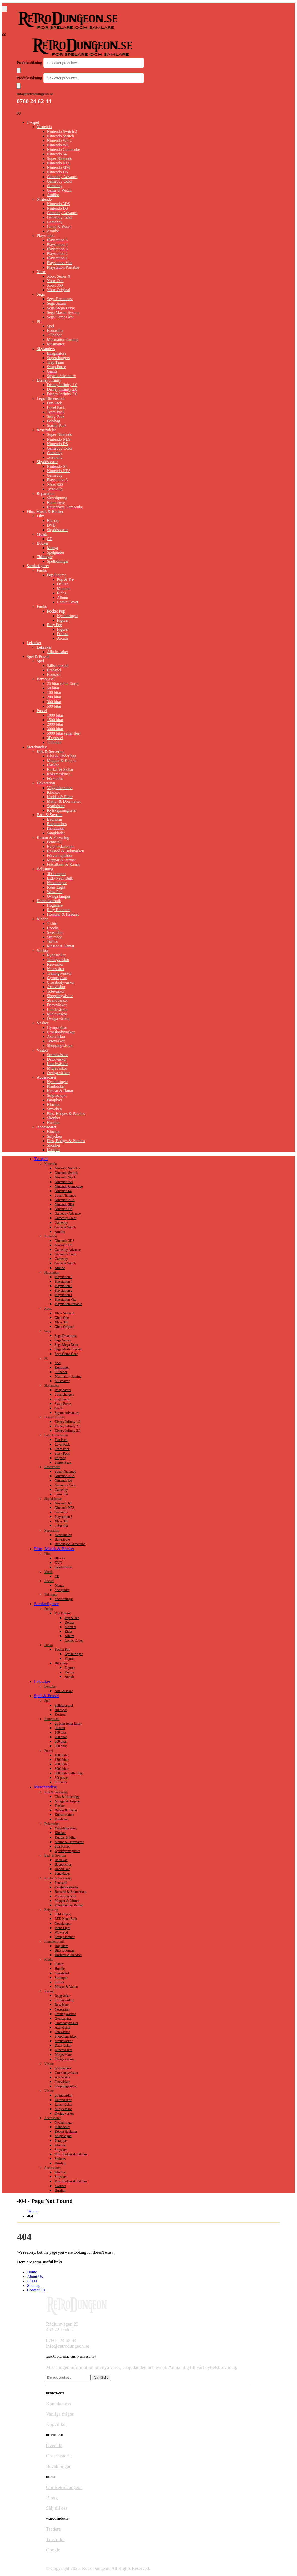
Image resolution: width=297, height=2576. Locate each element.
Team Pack (55, 412)
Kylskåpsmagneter (62, 810)
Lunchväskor (57, 1009)
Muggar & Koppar (62, 760)
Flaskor (53, 765)
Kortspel (54, 674)
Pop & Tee (65, 579)
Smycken (54, 1109)
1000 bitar (55, 715)
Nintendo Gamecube (63, 149)
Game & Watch (59, 190)
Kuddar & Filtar (60, 797)
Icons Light (56, 887)
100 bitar (54, 692)
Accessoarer (46, 1077)
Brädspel (54, 670)
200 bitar (54, 697)
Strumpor (54, 937)
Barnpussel (46, 679)
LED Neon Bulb (60, 878)
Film (40, 516)
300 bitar (54, 702)
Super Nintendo (59, 158)
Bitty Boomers (58, 910)
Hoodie (53, 928)
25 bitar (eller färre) (63, 683)
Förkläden (55, 778)
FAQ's (32, 2281)
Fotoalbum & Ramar (63, 864)
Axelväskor (56, 987)
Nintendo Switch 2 (62, 131)
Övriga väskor (58, 1018)
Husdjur (53, 1122)
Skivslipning (57, 498)
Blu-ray (53, 520)
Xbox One (55, 281)
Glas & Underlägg (61, 756)
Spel (50, 326)
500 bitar (54, 706)
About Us (35, 2276)
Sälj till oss (56, 2508)
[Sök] (19, 70)
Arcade (62, 638)
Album (62, 597)
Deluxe (62, 584)
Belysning (45, 869)
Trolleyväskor (58, 959)
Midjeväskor (57, 1014)
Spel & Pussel (38, 656)
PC (39, 321)
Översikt (54, 2445)
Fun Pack (54, 403)
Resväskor (55, 964)
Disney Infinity (49, 380)
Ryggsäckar (56, 955)
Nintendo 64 (57, 154)
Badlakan (54, 819)
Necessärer (55, 969)
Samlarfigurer (38, 566)
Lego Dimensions (51, 398)
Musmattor (55, 344)
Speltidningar (57, 561)
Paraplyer (54, 1100)
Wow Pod (54, 892)
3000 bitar (55, 729)
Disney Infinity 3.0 (62, 394)
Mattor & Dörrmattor (64, 801)
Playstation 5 (57, 240)
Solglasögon (57, 1095)
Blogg (52, 2497)
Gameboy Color (60, 181)
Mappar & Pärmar (61, 860)
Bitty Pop (54, 625)
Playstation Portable (63, 267)
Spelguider (55, 552)
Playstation (46, 235)
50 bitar (53, 688)
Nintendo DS (57, 172)
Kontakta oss (58, 2403)
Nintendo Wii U (59, 140)
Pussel (42, 711)
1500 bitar (55, 720)
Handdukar (56, 828)
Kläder (42, 919)
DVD (51, 525)
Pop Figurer (56, 575)
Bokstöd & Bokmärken (65, 851)
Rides (61, 593)
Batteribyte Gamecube (65, 507)
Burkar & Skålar (60, 769)
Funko (42, 570)
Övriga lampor (58, 896)
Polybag (53, 421)
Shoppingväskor (60, 996)
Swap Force (56, 367)
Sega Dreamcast (60, 299)
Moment (63, 588)
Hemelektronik (49, 901)
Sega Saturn (56, 303)
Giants (52, 371)
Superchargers (58, 358)
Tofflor (52, 941)
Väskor (42, 950)
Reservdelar (46, 430)
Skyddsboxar (47, 462)
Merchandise (37, 747)
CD (49, 539)
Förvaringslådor (59, 855)
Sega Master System (63, 312)
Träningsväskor (59, 973)
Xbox (41, 272)
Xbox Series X (58, 276)
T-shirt (52, 923)
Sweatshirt (55, 932)
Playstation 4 (57, 244)
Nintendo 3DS (58, 167)
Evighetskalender (61, 846)
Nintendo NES (58, 163)
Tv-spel (33, 122)
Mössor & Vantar (60, 946)
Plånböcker (56, 1086)
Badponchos (57, 824)
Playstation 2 (57, 253)
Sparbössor (56, 806)
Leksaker (34, 643)
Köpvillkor (56, 2424)
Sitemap (33, 2285)
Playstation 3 (57, 249)
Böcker (42, 543)
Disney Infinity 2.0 (62, 389)
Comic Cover (67, 602)
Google (53, 2549)
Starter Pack (56, 425)
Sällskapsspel (57, 665)
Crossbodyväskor (61, 982)
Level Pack (56, 407)
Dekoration (46, 783)
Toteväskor (56, 991)
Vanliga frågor (60, 2414)
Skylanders (46, 348)
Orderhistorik (59, 2455)
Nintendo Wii (58, 145)
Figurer (63, 620)
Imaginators (56, 353)
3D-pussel (55, 738)
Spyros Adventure (61, 376)
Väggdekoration (60, 787)
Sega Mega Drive (61, 308)
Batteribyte (56, 502)
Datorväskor (57, 1005)
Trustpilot (55, 2539)
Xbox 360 (55, 285)
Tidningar (45, 557)
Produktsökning (30, 63)
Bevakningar (58, 2466)
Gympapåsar (57, 978)
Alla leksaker (57, 652)
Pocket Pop (56, 611)
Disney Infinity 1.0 (62, 385)
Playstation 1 (57, 258)
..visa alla (55, 457)
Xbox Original (58, 290)
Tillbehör (54, 335)
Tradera (53, 2529)
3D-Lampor (56, 873)
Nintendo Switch (60, 136)
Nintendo (44, 127)
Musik (42, 534)
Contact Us (36, 2290)
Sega (41, 294)
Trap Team (55, 362)
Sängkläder (56, 833)
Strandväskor (57, 1000)
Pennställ (54, 842)
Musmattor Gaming (62, 339)
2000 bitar (55, 724)
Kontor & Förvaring (53, 837)
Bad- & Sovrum (49, 815)
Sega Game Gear (60, 317)
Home (32, 2272)
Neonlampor (57, 883)
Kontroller (55, 330)
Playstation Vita (59, 262)
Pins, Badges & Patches (66, 1113)
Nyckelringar (67, 616)
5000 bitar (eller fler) (64, 733)
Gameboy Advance (62, 176)
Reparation (45, 493)
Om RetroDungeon (64, 2487)
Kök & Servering (50, 751)
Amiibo (53, 195)
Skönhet (53, 1118)
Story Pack (55, 416)
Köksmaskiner (58, 774)
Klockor (53, 792)
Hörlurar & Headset (63, 914)
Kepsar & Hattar (60, 1091)
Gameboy (54, 186)
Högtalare (55, 905)
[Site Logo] (60, 28)
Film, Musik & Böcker (45, 511)
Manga (52, 548)
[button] (4, 9)
